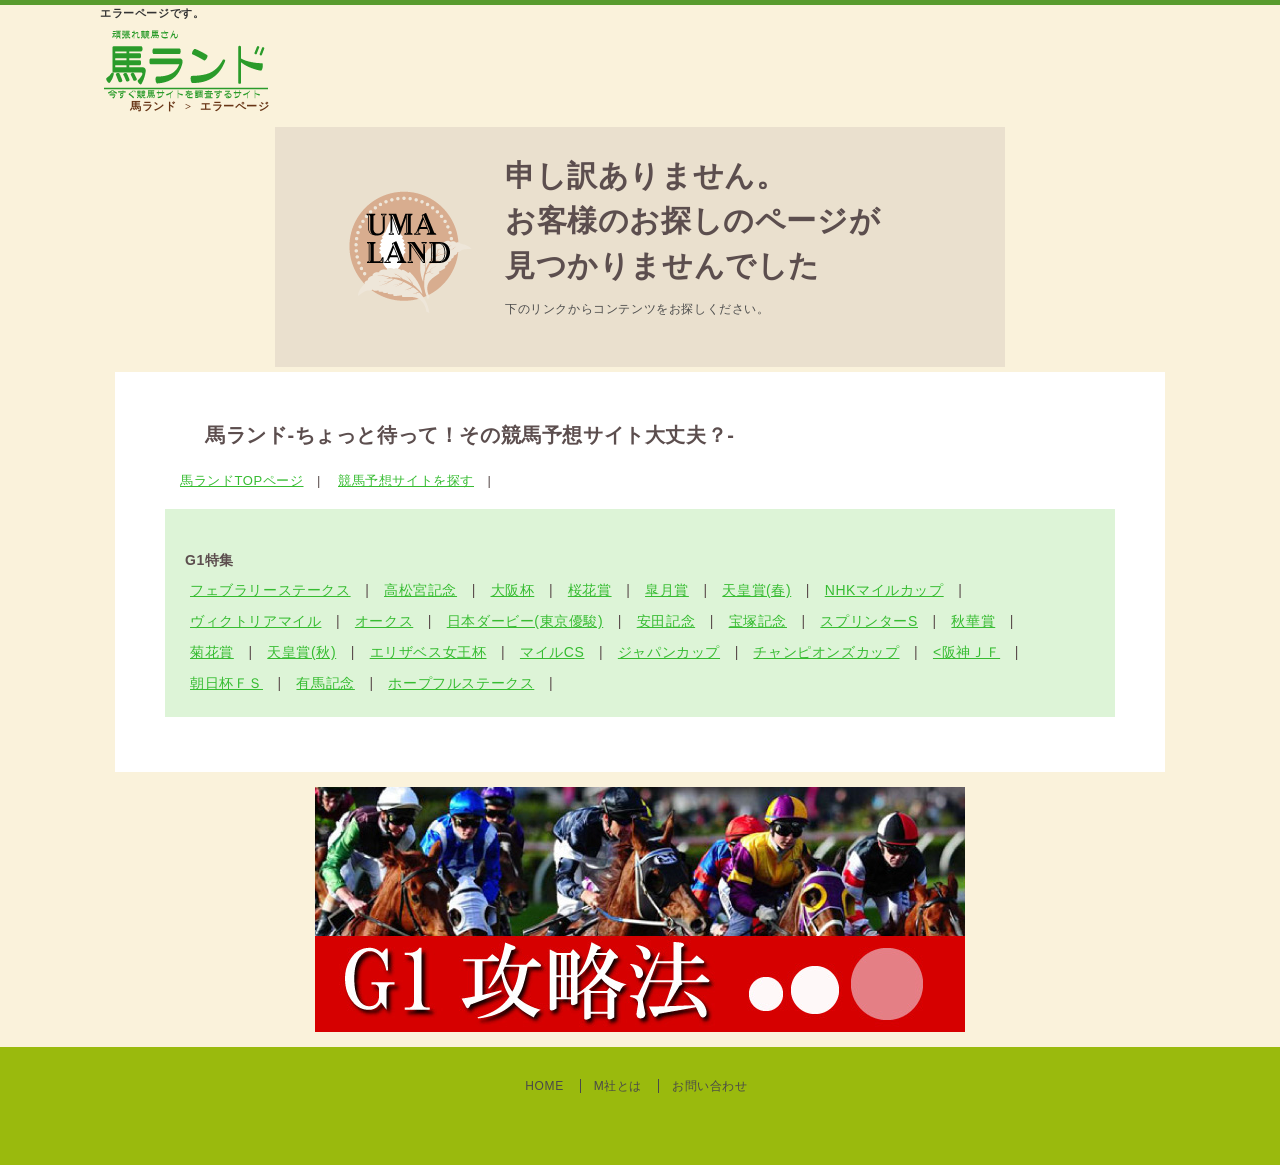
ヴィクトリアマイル (255, 621)
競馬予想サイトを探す (406, 480)
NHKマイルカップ (884, 590)
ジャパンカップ (669, 652)
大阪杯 (513, 590)
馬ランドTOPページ (242, 480)
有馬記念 (325, 683)
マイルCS (552, 652)
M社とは (618, 1086)
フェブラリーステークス (270, 590)
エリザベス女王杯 (428, 652)
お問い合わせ (710, 1086)
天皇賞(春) (756, 590)
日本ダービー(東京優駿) (525, 621)
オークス (384, 621)
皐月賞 (667, 590)
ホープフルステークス (461, 683)
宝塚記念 (758, 621)
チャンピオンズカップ (826, 652)
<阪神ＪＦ (966, 652)
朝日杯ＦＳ (226, 683)
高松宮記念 (420, 590)
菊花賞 (212, 652)
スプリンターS (869, 621)
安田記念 (666, 621)
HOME (544, 1086)
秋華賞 (973, 621)
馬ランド (153, 106)
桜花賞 (590, 590)
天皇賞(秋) (301, 652)
